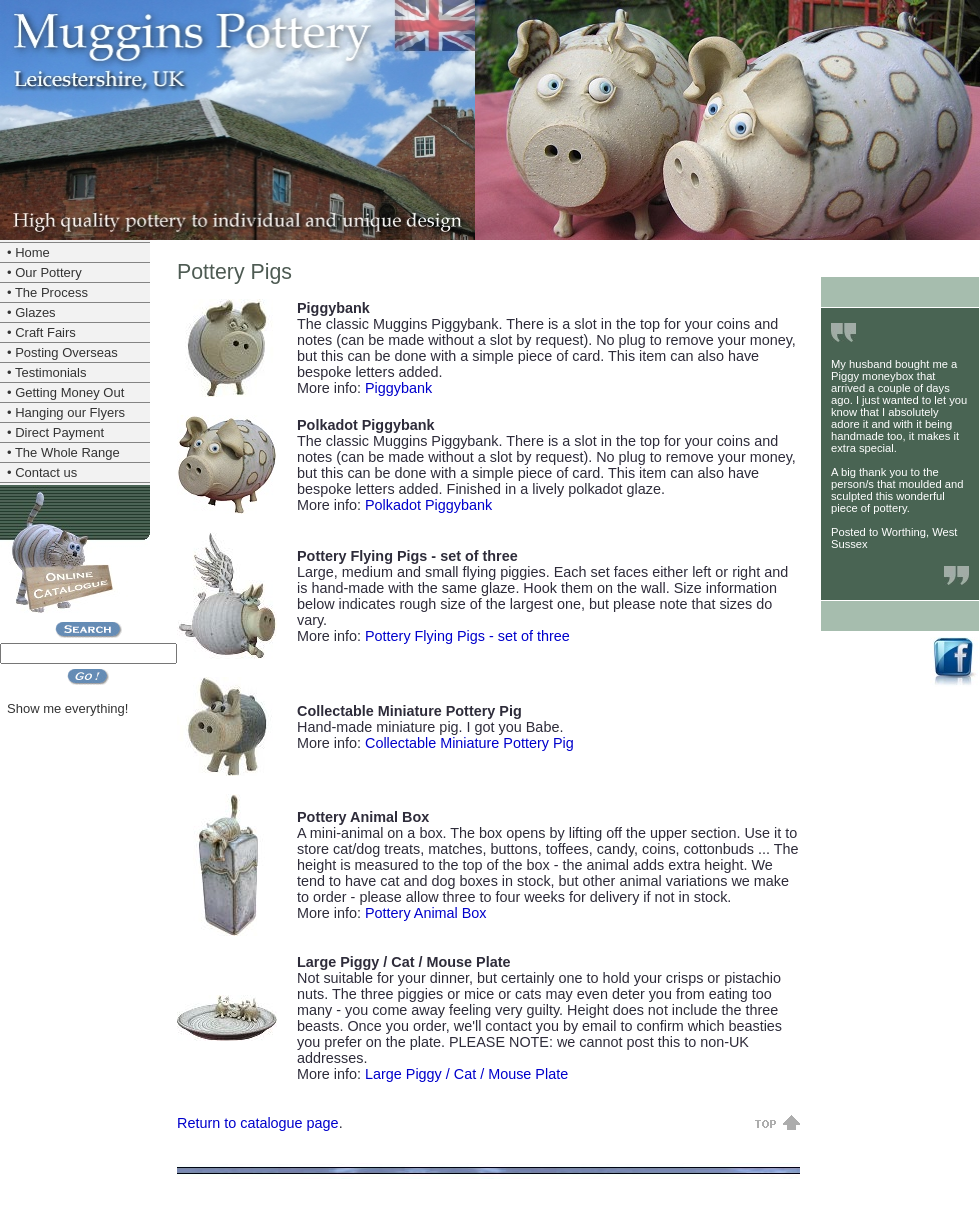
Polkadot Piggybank (428, 505)
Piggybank (398, 388)
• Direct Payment (55, 432)
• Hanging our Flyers (66, 412)
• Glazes (31, 312)
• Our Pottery (44, 272)
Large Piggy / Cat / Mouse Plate (466, 1074)
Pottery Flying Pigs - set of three (467, 636)
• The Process (47, 292)
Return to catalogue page (258, 1123)
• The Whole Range (63, 452)
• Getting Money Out (65, 392)
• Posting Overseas (62, 352)
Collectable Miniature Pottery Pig (469, 743)
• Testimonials (46, 372)
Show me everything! (67, 708)
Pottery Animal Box (426, 913)
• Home (28, 252)
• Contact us (42, 472)
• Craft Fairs (41, 332)
